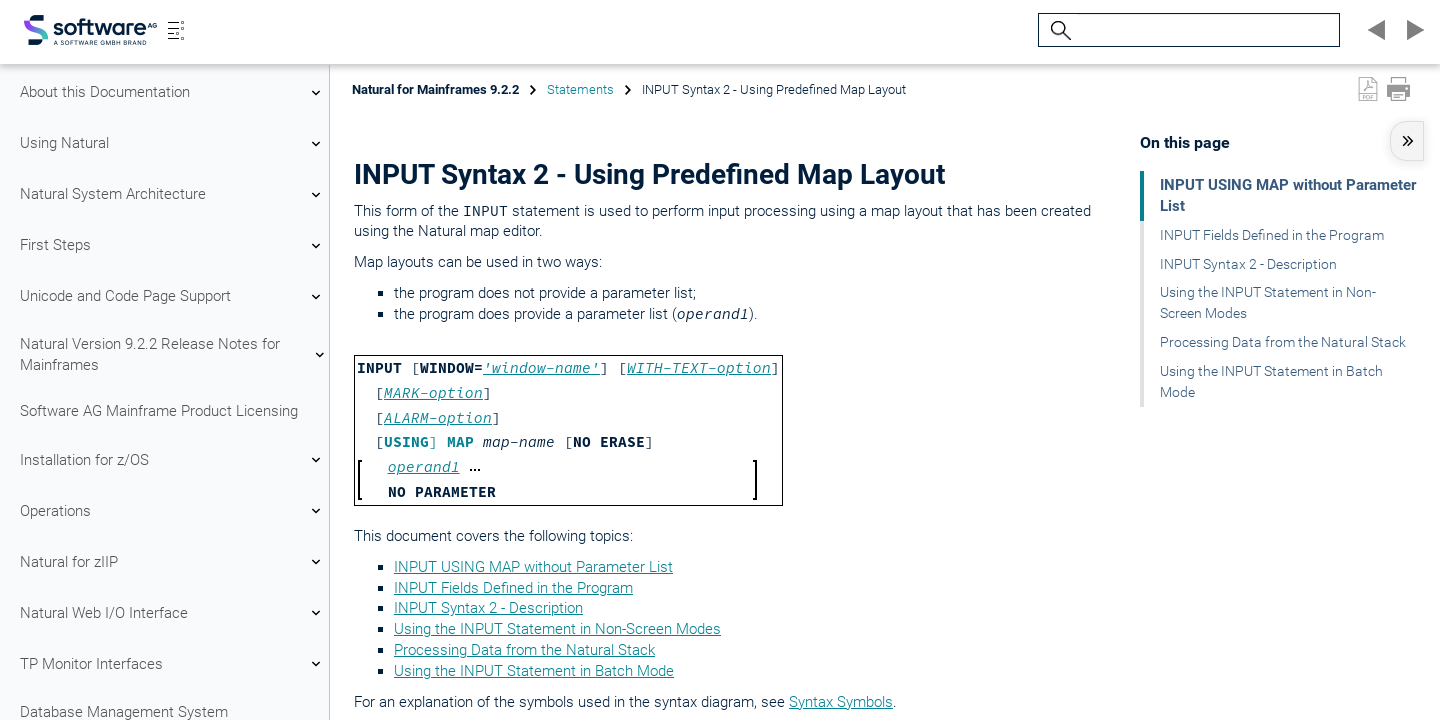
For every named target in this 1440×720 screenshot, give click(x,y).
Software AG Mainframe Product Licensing (159, 411)
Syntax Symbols (841, 702)
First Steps (173, 246)
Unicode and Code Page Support (173, 297)
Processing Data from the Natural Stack (524, 650)
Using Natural (173, 144)
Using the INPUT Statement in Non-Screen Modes (557, 629)
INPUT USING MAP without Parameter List (533, 567)
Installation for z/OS (173, 460)
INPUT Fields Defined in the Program (513, 588)
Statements (580, 89)
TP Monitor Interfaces (173, 664)
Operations (173, 511)
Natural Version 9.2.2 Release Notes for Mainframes (173, 354)
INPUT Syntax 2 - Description (488, 608)
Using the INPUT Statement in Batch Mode (534, 671)
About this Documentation (173, 93)
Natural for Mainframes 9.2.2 (435, 89)
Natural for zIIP (173, 562)
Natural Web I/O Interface (173, 613)
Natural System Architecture (173, 195)
